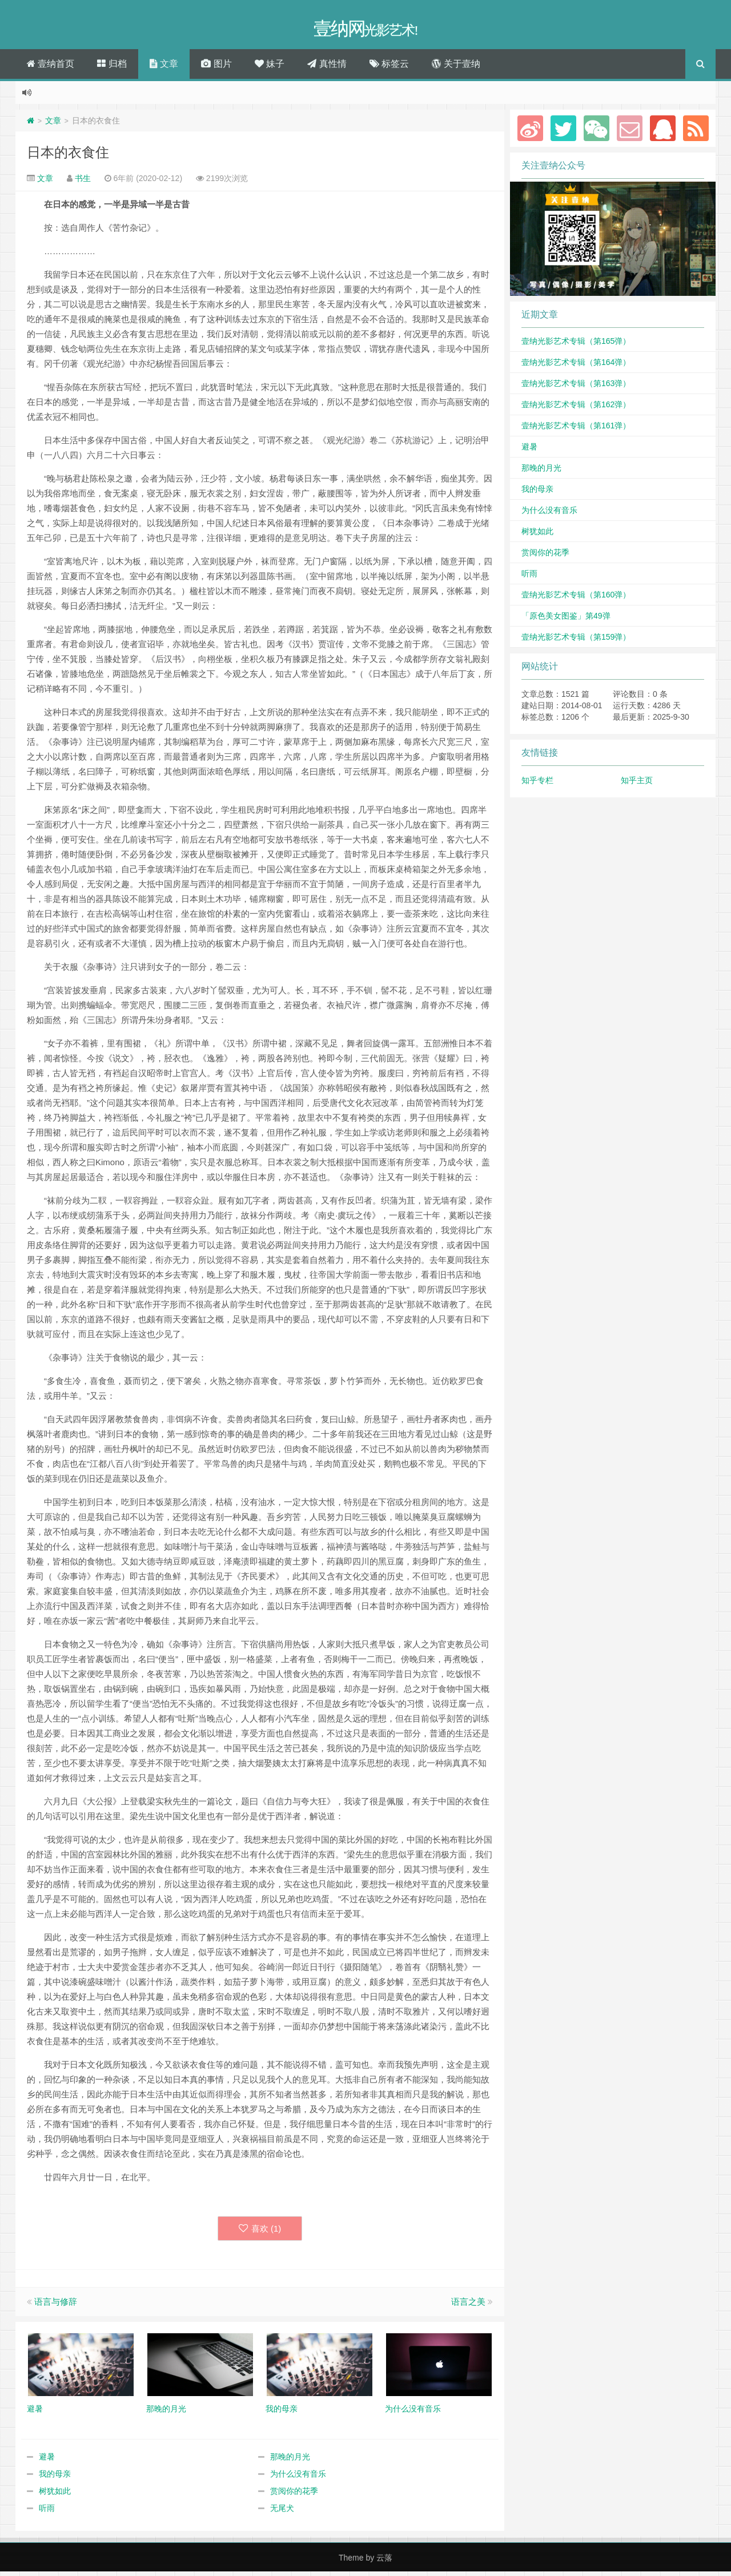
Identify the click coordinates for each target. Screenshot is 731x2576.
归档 (111, 68)
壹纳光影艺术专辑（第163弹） (575, 387)
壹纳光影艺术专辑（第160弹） (575, 598)
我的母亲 (55, 2478)
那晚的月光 (290, 2461)
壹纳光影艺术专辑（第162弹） (575, 408)
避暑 (47, 2461)
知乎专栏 (537, 784)
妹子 (269, 68)
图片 (216, 68)
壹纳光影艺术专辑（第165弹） (575, 345)
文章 (164, 68)
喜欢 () (260, 2232)
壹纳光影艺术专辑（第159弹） (575, 640)
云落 (384, 2562)
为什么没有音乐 (298, 2478)
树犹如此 (55, 2495)
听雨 (47, 2512)
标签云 (389, 68)
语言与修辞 (55, 2306)
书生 (83, 182)
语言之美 (468, 2306)
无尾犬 (282, 2512)
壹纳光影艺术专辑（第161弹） (575, 429)
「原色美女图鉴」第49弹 (565, 619)
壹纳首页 (50, 68)
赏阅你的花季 (294, 2495)
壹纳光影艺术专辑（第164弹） (575, 366)
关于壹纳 (456, 68)
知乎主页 (637, 784)
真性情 (326, 68)
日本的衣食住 (68, 156)
